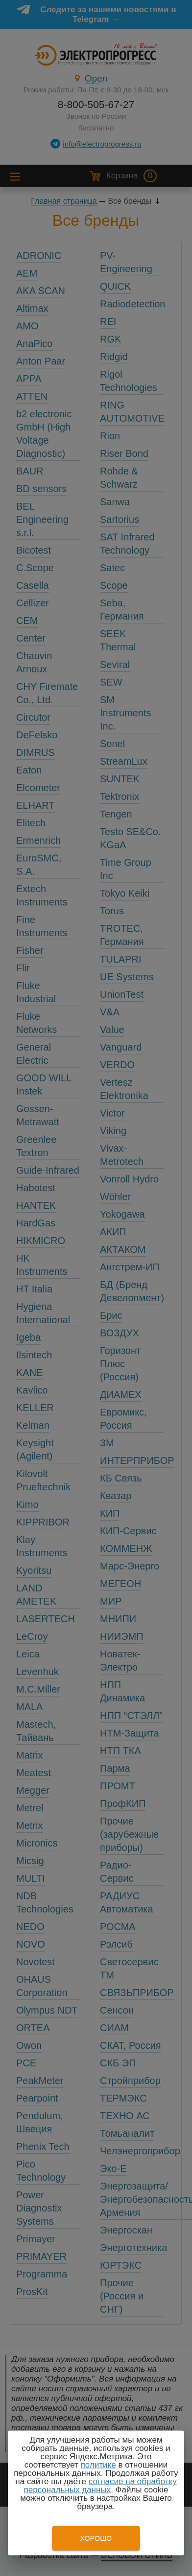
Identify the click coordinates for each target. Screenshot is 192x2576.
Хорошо (96, 2538)
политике (98, 2464)
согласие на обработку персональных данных (100, 2485)
